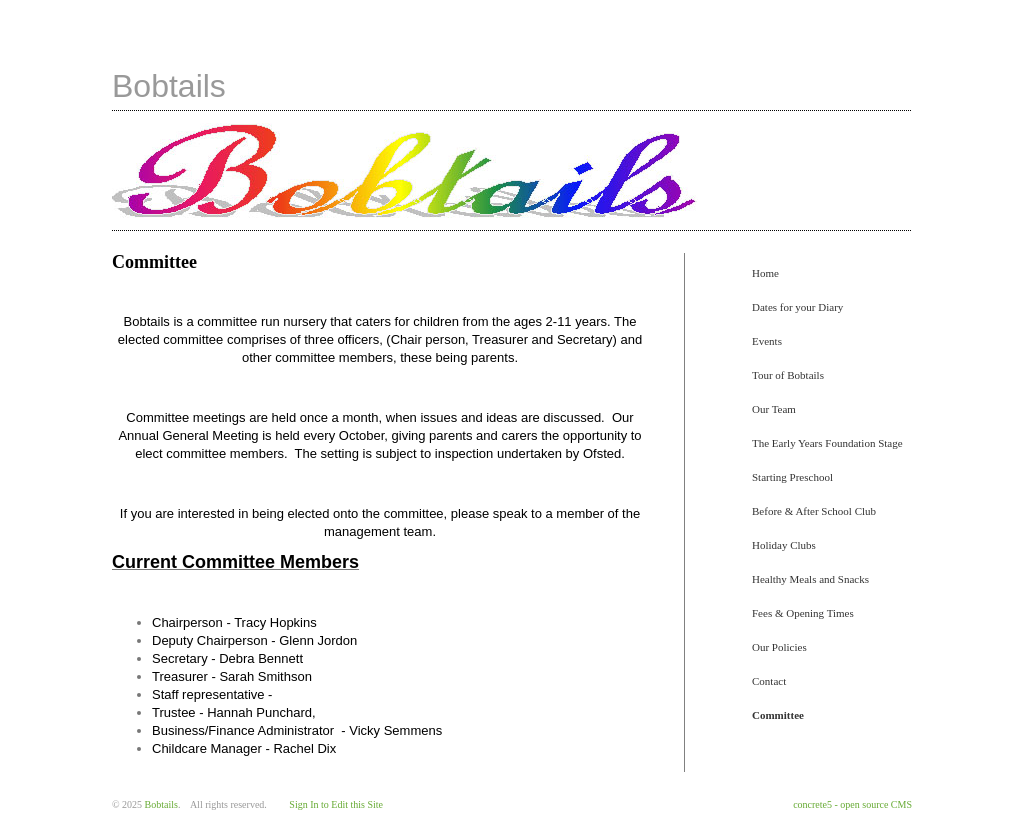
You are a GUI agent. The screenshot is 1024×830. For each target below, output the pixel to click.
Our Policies (779, 647)
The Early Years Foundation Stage (827, 443)
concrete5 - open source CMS (852, 804)
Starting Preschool (792, 477)
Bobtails (169, 86)
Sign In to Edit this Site (336, 804)
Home (765, 273)
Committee (778, 715)
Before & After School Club (814, 511)
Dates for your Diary (797, 307)
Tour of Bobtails (788, 375)
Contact (769, 681)
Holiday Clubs (784, 545)
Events (767, 341)
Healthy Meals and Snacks (810, 579)
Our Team (774, 409)
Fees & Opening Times (803, 613)
